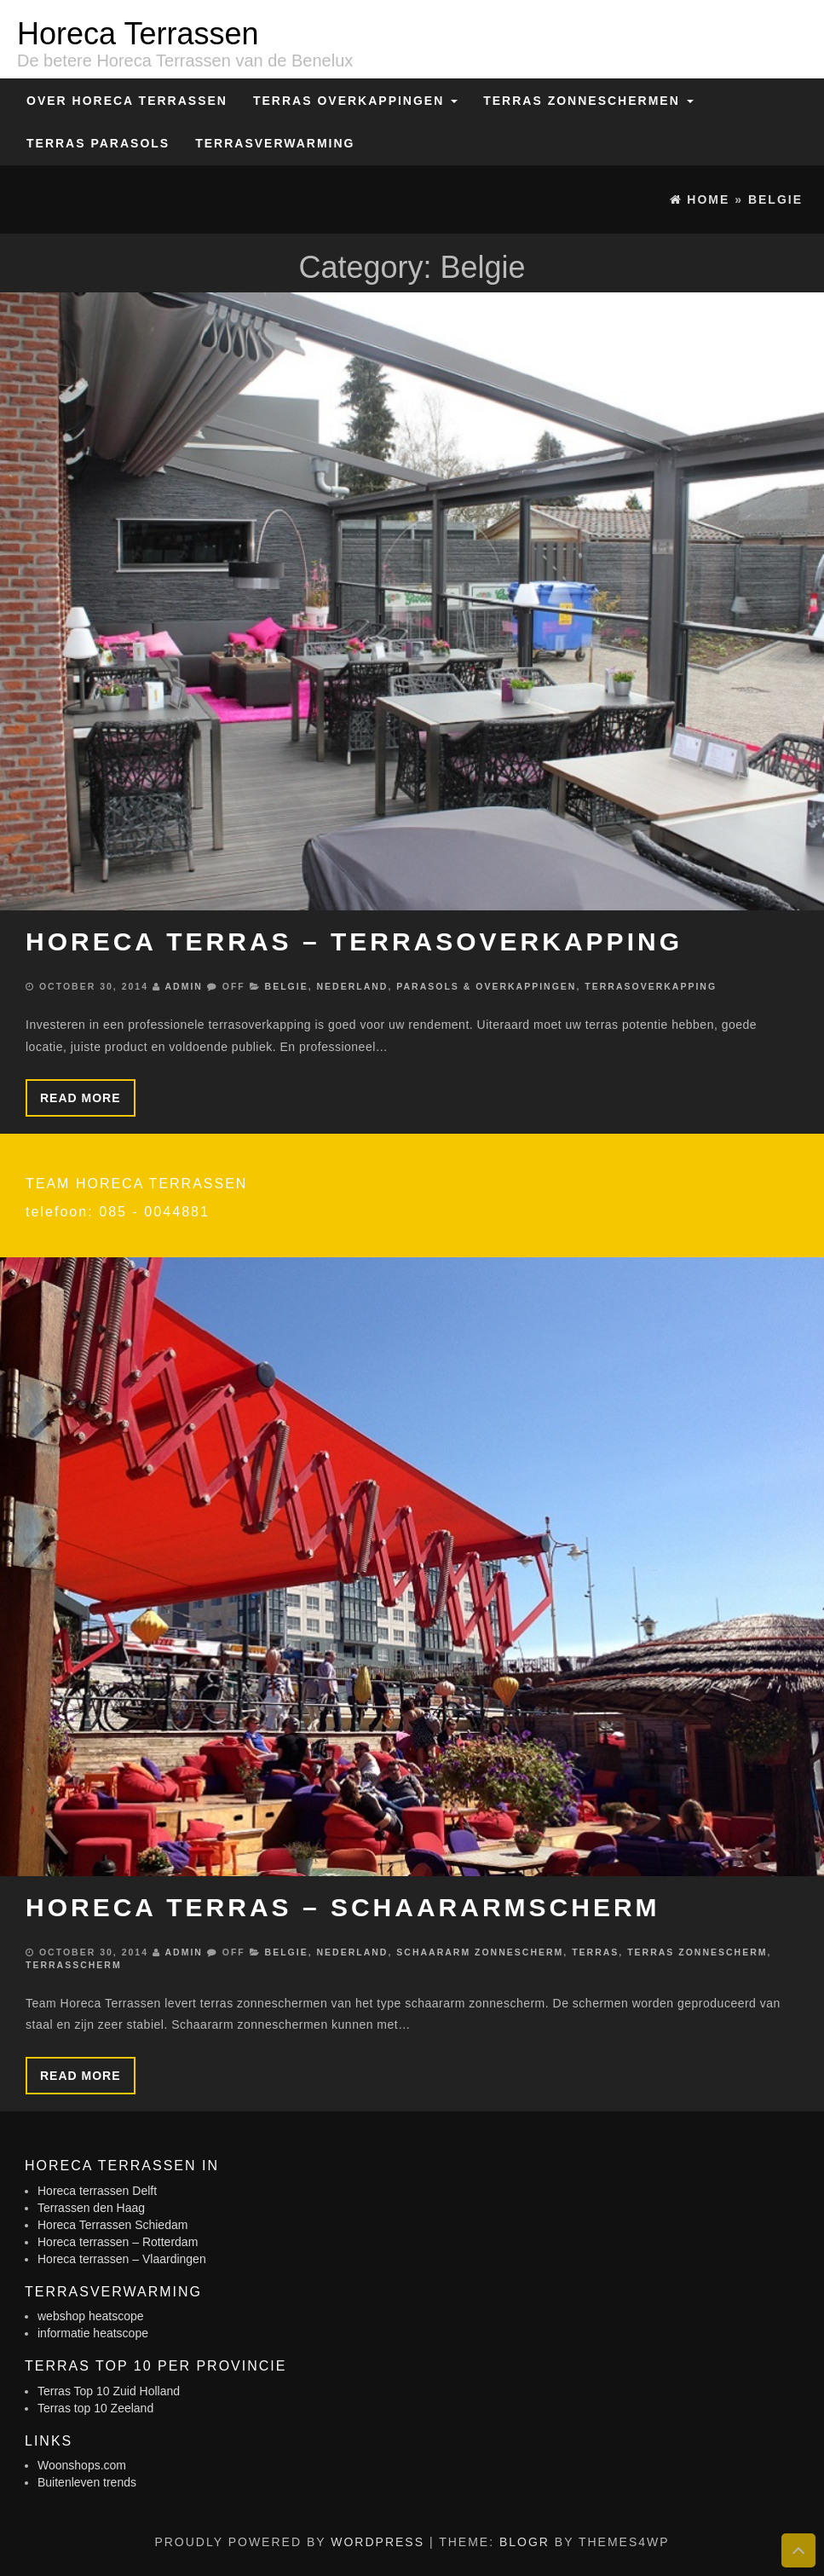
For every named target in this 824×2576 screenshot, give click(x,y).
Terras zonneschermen (588, 100)
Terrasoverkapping (651, 986)
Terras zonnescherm (697, 1952)
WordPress (377, 2542)
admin (183, 986)
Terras (595, 1952)
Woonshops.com (81, 2465)
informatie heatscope (92, 2333)
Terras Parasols (98, 143)
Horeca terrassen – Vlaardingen (121, 2259)
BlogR (524, 2542)
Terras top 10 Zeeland (95, 2408)
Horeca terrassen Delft (97, 2191)
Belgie (286, 986)
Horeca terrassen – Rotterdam (117, 2242)
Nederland (353, 986)
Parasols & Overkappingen (486, 986)
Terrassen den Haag (91, 2208)
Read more (80, 1098)
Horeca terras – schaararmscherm (343, 1907)
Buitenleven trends (86, 2482)
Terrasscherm (74, 1965)
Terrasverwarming (274, 143)
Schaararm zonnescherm (479, 1952)
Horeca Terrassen (137, 33)
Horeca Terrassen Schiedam (112, 2225)
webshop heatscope (90, 2316)
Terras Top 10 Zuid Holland (108, 2391)
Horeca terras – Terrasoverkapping (354, 941)
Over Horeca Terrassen (127, 100)
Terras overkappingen (355, 100)
